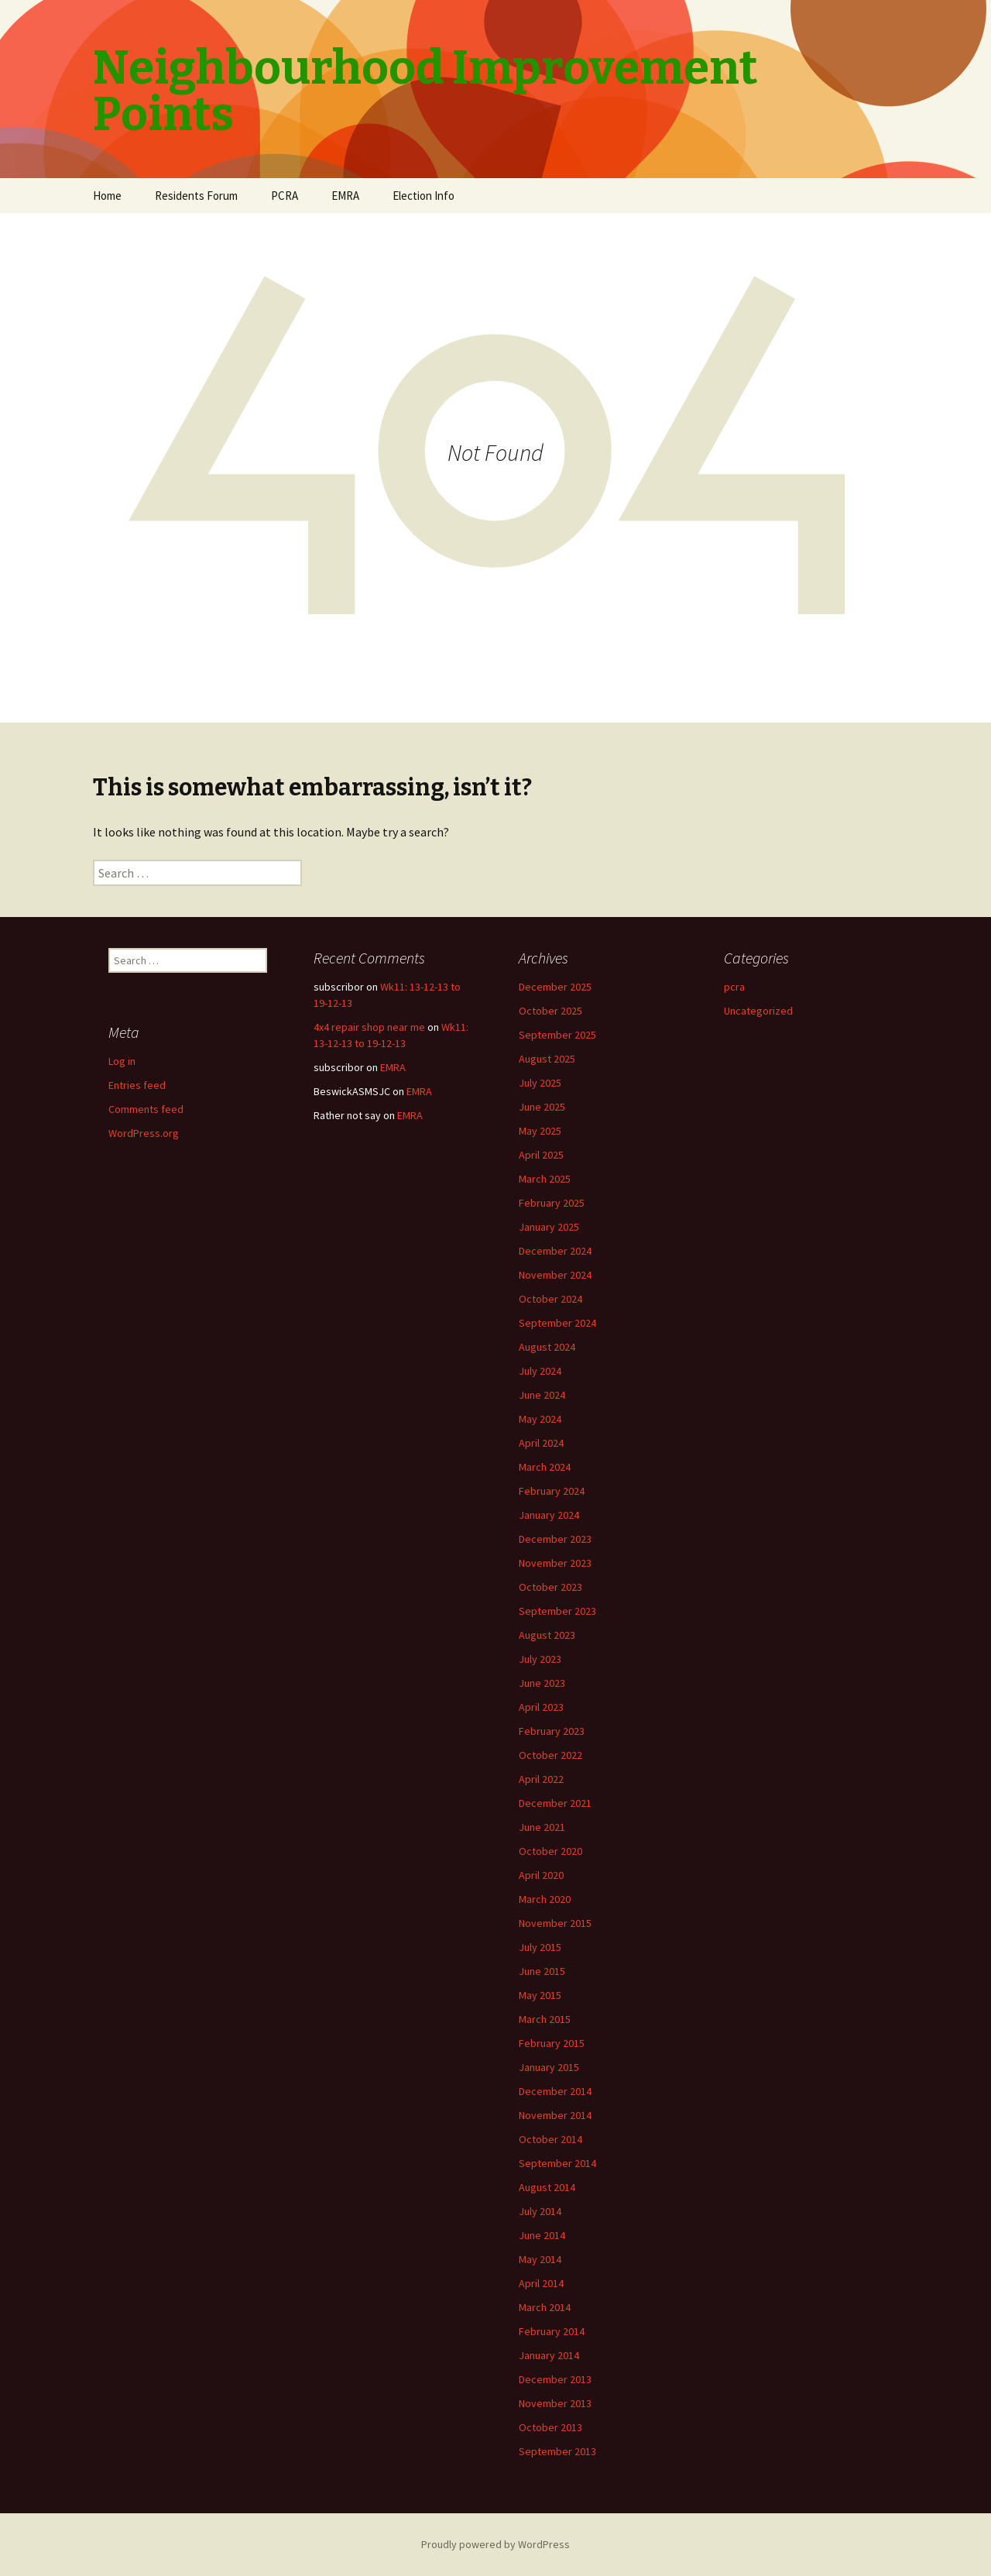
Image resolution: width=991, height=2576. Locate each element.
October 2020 (550, 1851)
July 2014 (540, 2211)
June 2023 (542, 1683)
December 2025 (555, 987)
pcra (734, 987)
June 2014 (542, 2235)
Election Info (423, 195)
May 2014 (540, 2259)
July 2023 (540, 1659)
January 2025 (549, 1227)
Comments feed (145, 1109)
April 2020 (541, 1875)
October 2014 (550, 2139)
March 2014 (545, 2307)
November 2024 (555, 1275)
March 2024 (545, 1467)
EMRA (345, 195)
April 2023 (541, 1707)
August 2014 (547, 2187)
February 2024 (552, 1491)
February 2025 (552, 1203)
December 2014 (555, 2091)
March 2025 (545, 1179)
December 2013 (555, 2379)
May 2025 (540, 1131)
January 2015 (549, 2067)
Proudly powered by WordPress (495, 2544)
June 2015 (542, 1971)
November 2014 (555, 2115)
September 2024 (557, 1323)
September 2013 (557, 2451)
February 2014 (552, 2331)
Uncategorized (758, 1011)
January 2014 (549, 2355)
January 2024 (549, 1515)
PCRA (284, 195)
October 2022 (550, 1755)
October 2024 (550, 1299)
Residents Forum (196, 195)
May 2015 (540, 1995)
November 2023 (555, 1563)
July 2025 (540, 1083)
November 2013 (555, 2403)
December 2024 (555, 1251)
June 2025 (542, 1107)
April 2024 (541, 1443)
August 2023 (547, 1635)
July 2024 (540, 1371)
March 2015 (545, 2019)
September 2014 (557, 2163)
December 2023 (555, 1539)
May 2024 (540, 1419)
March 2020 (545, 1899)
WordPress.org (143, 1133)
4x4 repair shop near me (369, 1027)
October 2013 (550, 2427)
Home (107, 195)
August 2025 (547, 1059)
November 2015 (555, 1923)
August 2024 (547, 1347)
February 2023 (552, 1731)
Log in (121, 1061)
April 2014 (541, 2283)
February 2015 (552, 2043)
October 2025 (550, 1011)
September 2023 (557, 1611)
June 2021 (542, 1827)
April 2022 (541, 1779)
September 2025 (557, 1035)
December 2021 (555, 1803)
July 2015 (540, 1947)
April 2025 (541, 1155)
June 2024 (542, 1395)
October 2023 (550, 1587)
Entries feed (137, 1085)
